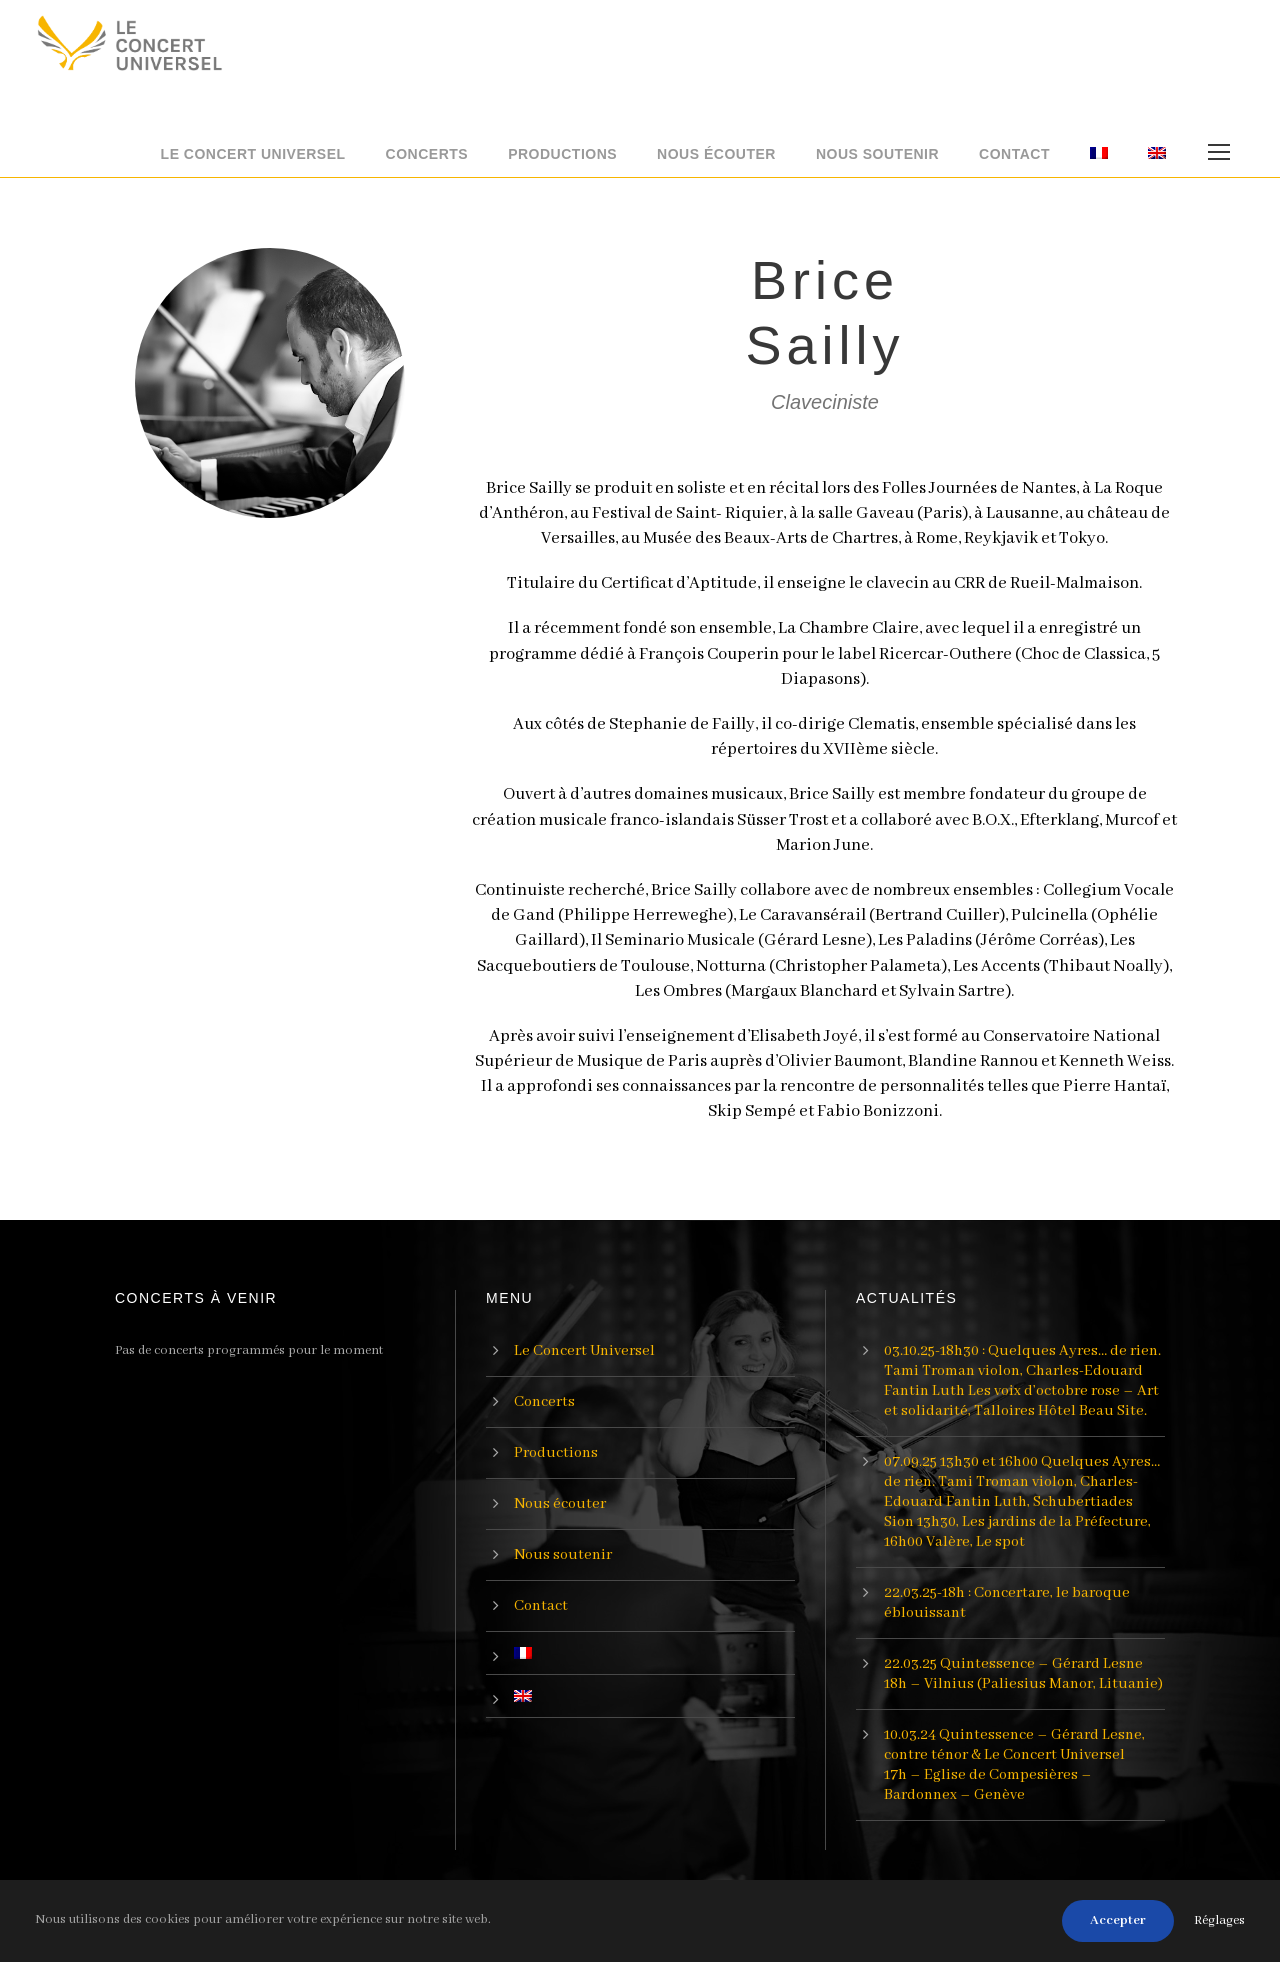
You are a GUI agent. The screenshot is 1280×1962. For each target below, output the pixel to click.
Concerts (427, 154)
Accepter (1118, 1920)
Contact (1014, 154)
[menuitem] (1099, 160)
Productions (562, 154)
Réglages (1219, 1920)
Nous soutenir (877, 154)
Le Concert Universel (253, 154)
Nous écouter (716, 154)
